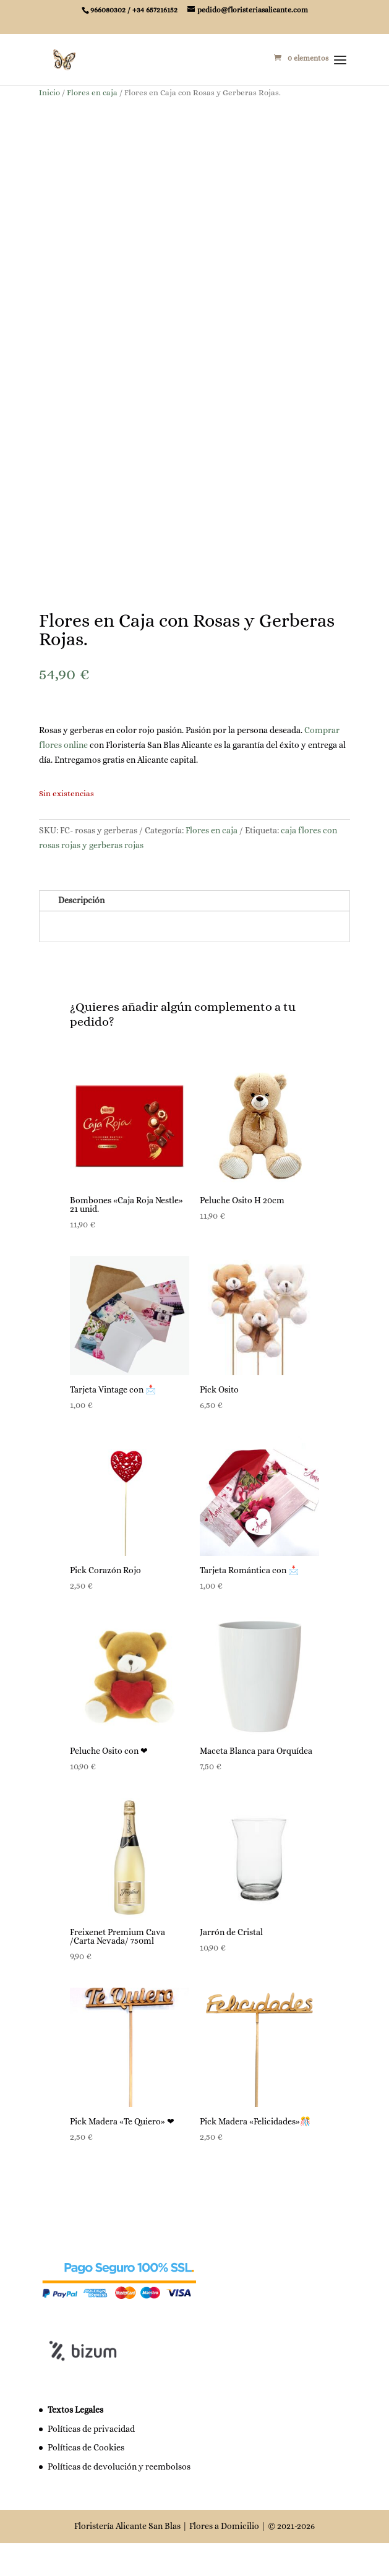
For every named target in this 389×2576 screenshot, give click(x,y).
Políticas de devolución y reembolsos (119, 2500)
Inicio (49, 92)
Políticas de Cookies (86, 2481)
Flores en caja (92, 92)
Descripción (81, 933)
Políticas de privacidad (91, 2462)
